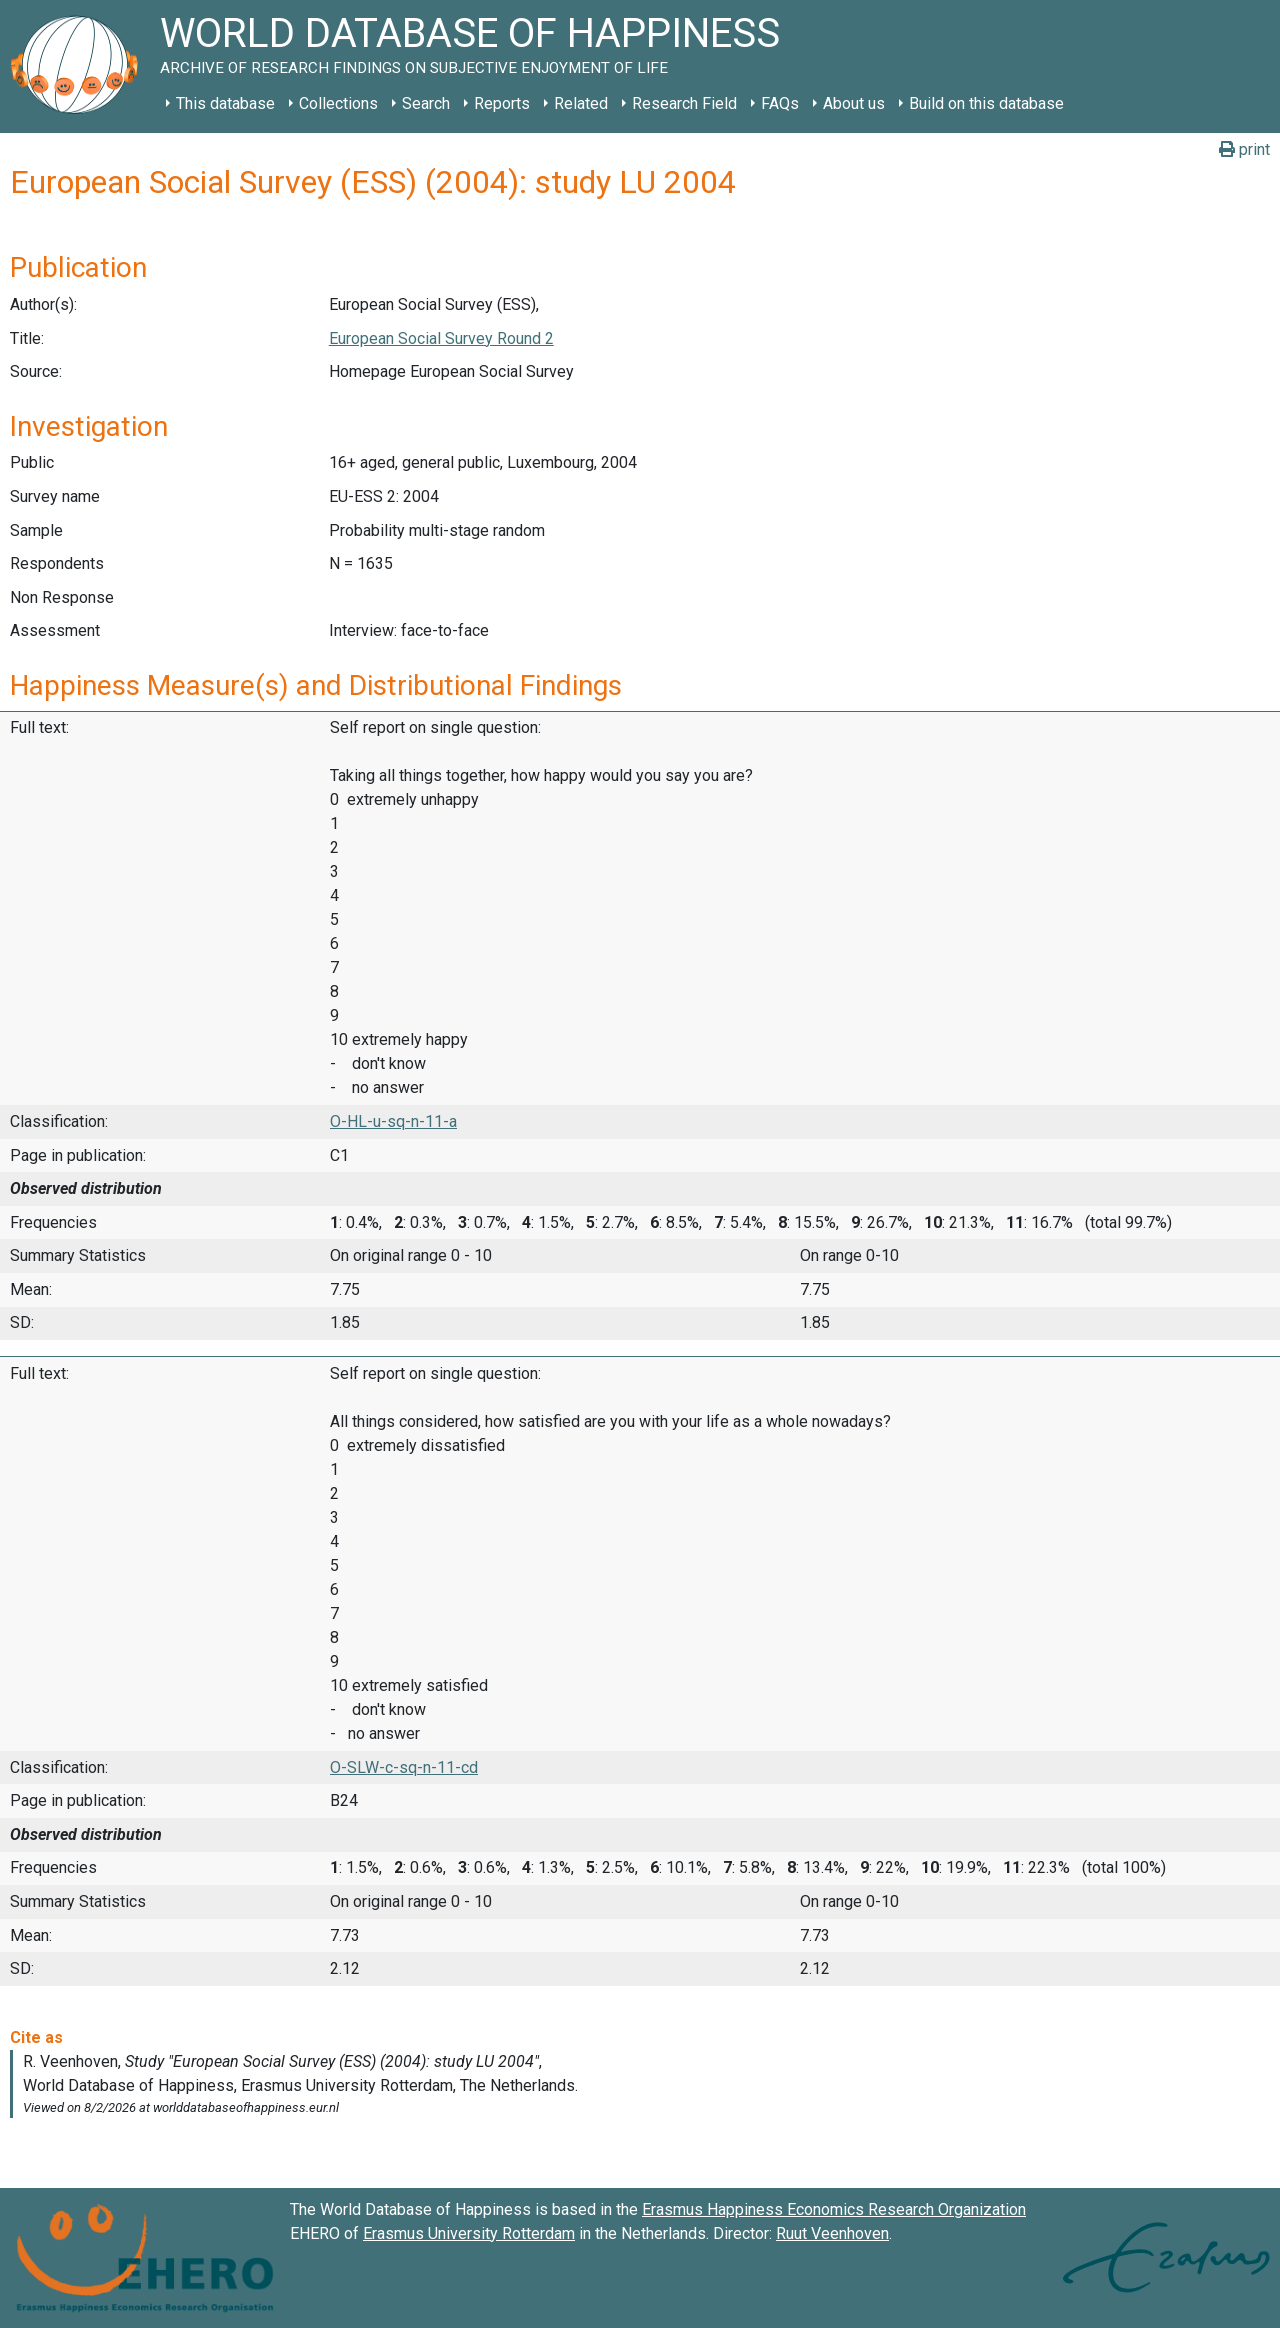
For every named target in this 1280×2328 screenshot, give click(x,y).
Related (581, 103)
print (1244, 149)
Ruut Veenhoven (832, 2233)
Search (426, 103)
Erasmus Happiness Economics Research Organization (834, 2209)
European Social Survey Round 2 (441, 338)
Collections (338, 103)
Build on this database (986, 103)
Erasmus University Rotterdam (469, 2233)
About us (854, 103)
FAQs (780, 103)
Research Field (684, 103)
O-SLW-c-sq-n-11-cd (404, 1767)
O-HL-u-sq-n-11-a (393, 1121)
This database (225, 103)
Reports (502, 103)
